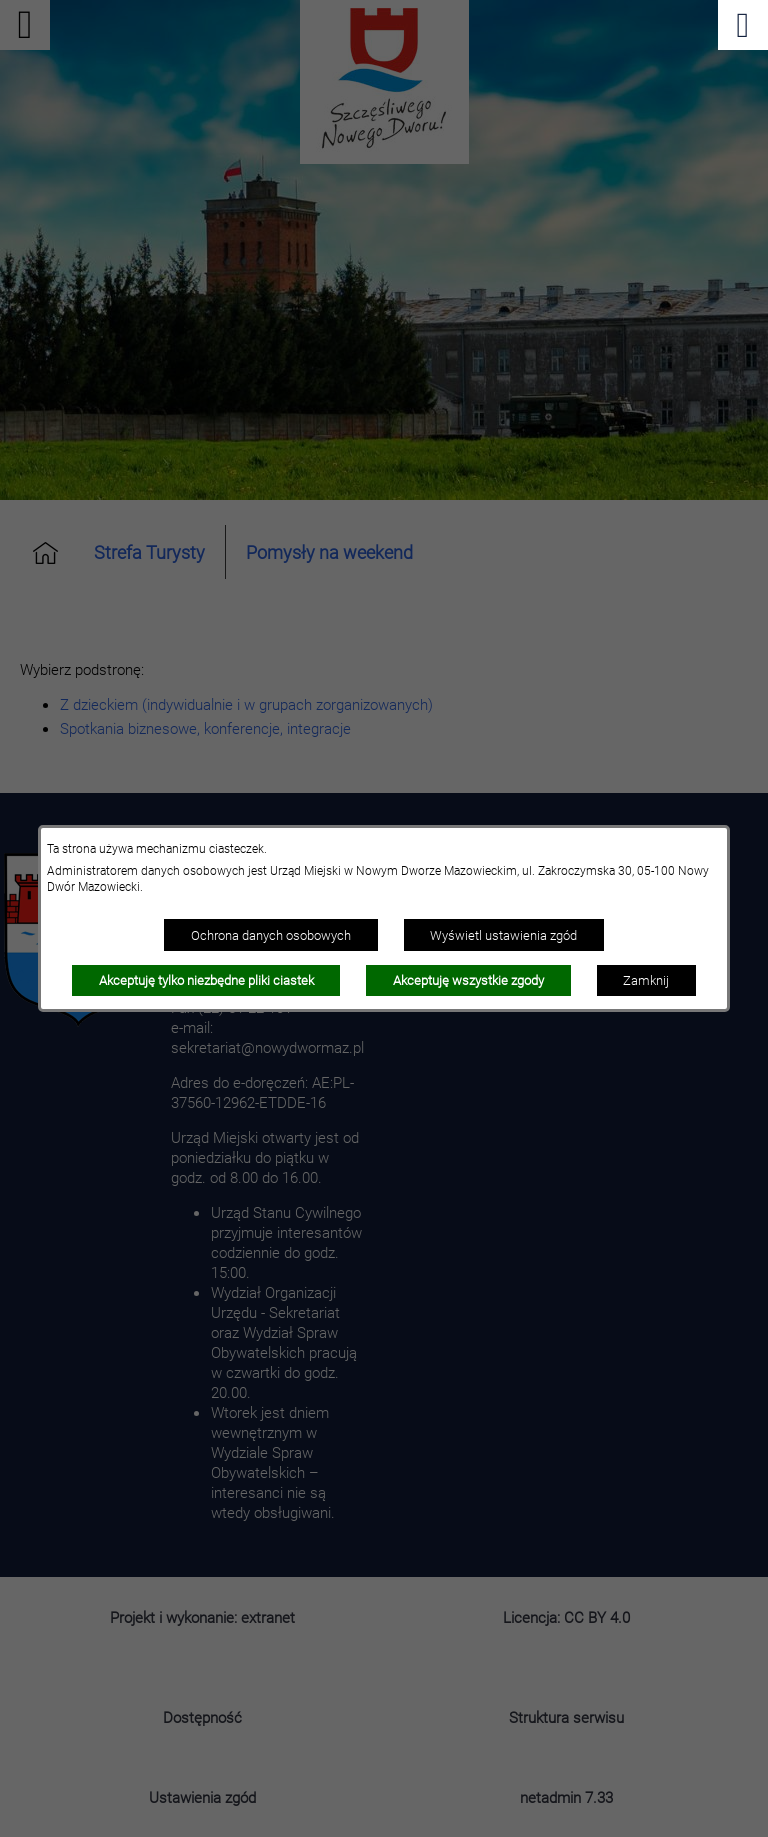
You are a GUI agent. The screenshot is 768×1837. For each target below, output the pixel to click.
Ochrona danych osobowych (271, 935)
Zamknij (646, 980)
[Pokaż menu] (743, 25)
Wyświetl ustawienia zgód (503, 935)
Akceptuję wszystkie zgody (468, 980)
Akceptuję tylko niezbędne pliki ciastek (206, 980)
